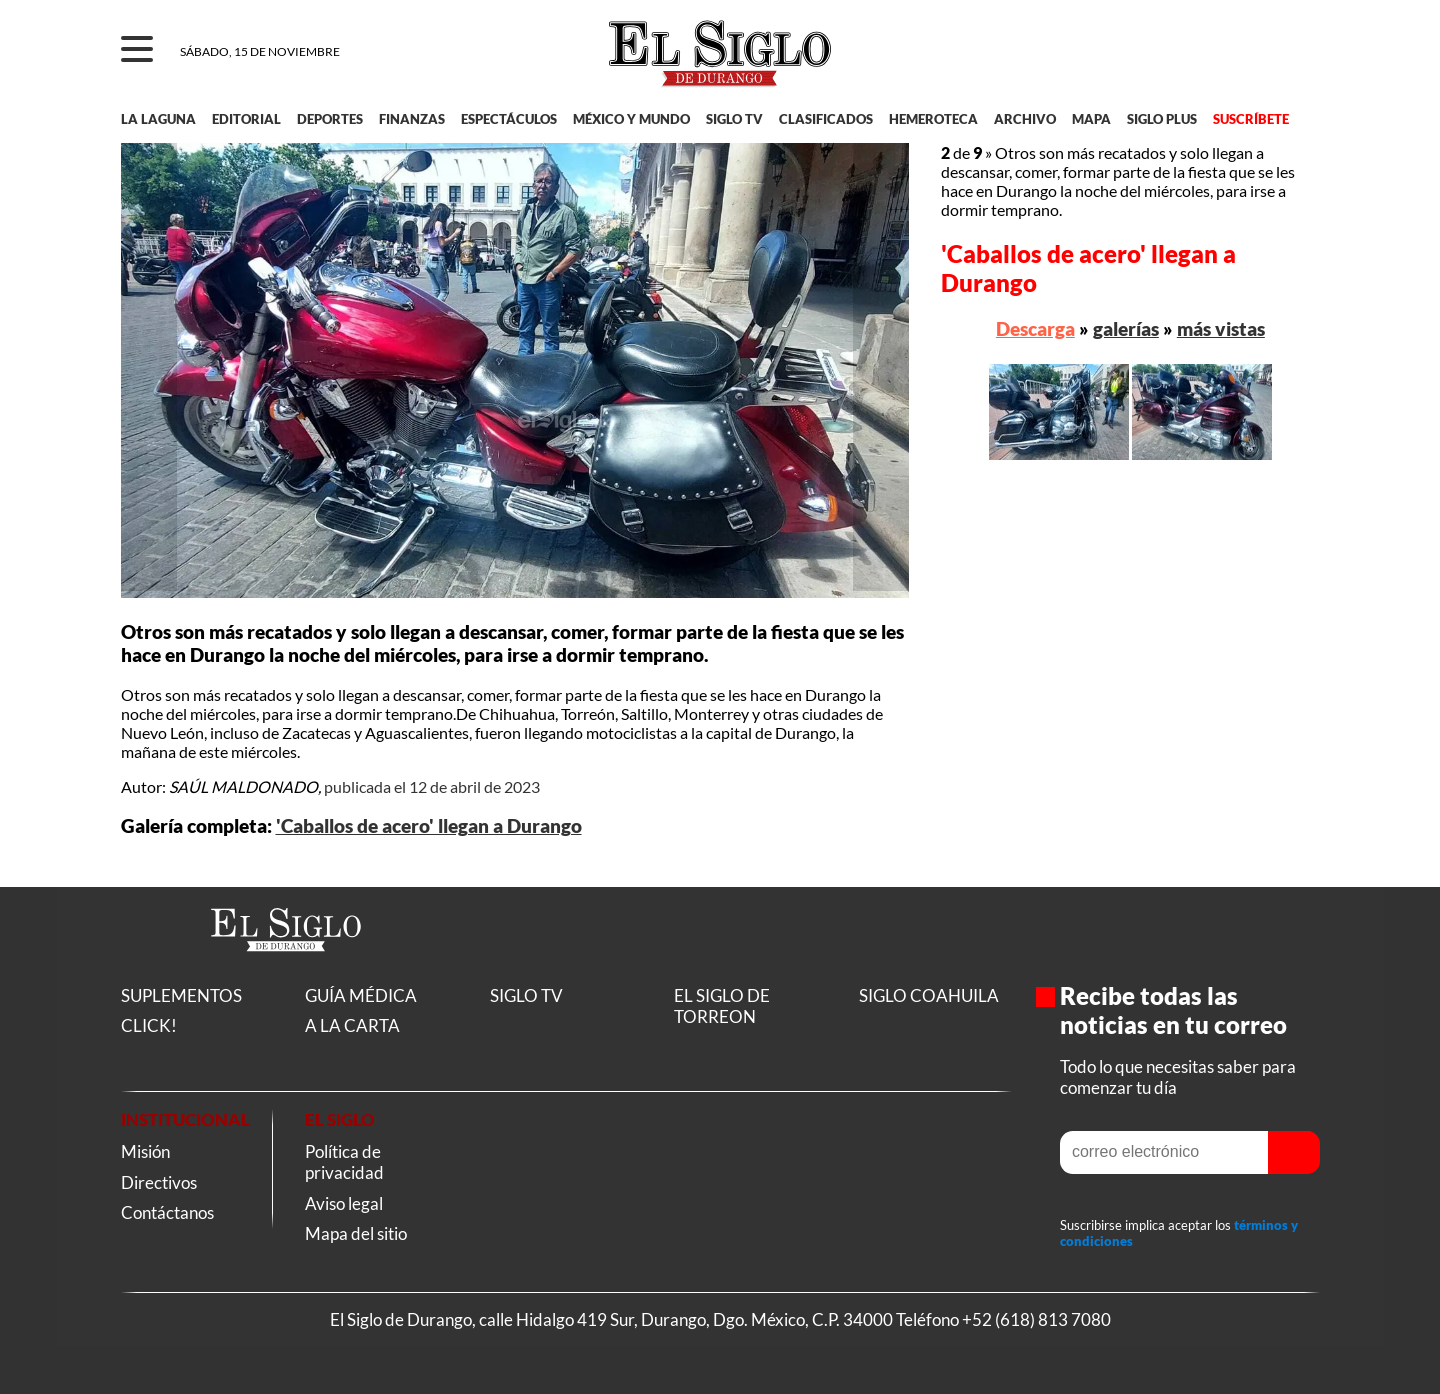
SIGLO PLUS (1162, 119)
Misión (145, 1151)
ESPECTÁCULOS (509, 119)
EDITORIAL (246, 119)
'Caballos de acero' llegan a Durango (429, 826)
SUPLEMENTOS (181, 995)
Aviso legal (344, 1203)
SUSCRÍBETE (1251, 119)
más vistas (1221, 328)
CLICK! (149, 1025)
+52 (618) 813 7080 (1036, 1319)
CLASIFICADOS (826, 119)
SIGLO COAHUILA (929, 995)
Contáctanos (167, 1212)
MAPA (1091, 119)
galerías (1126, 328)
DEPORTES (330, 119)
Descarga (1035, 328)
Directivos (159, 1182)
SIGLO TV (734, 119)
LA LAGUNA (158, 119)
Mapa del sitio (356, 1233)
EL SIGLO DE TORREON (722, 1006)
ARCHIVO (1025, 119)
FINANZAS (412, 119)
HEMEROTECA (933, 119)
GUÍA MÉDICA (361, 995)
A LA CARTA (352, 1025)
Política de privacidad (344, 1162)
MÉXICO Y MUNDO (631, 119)
